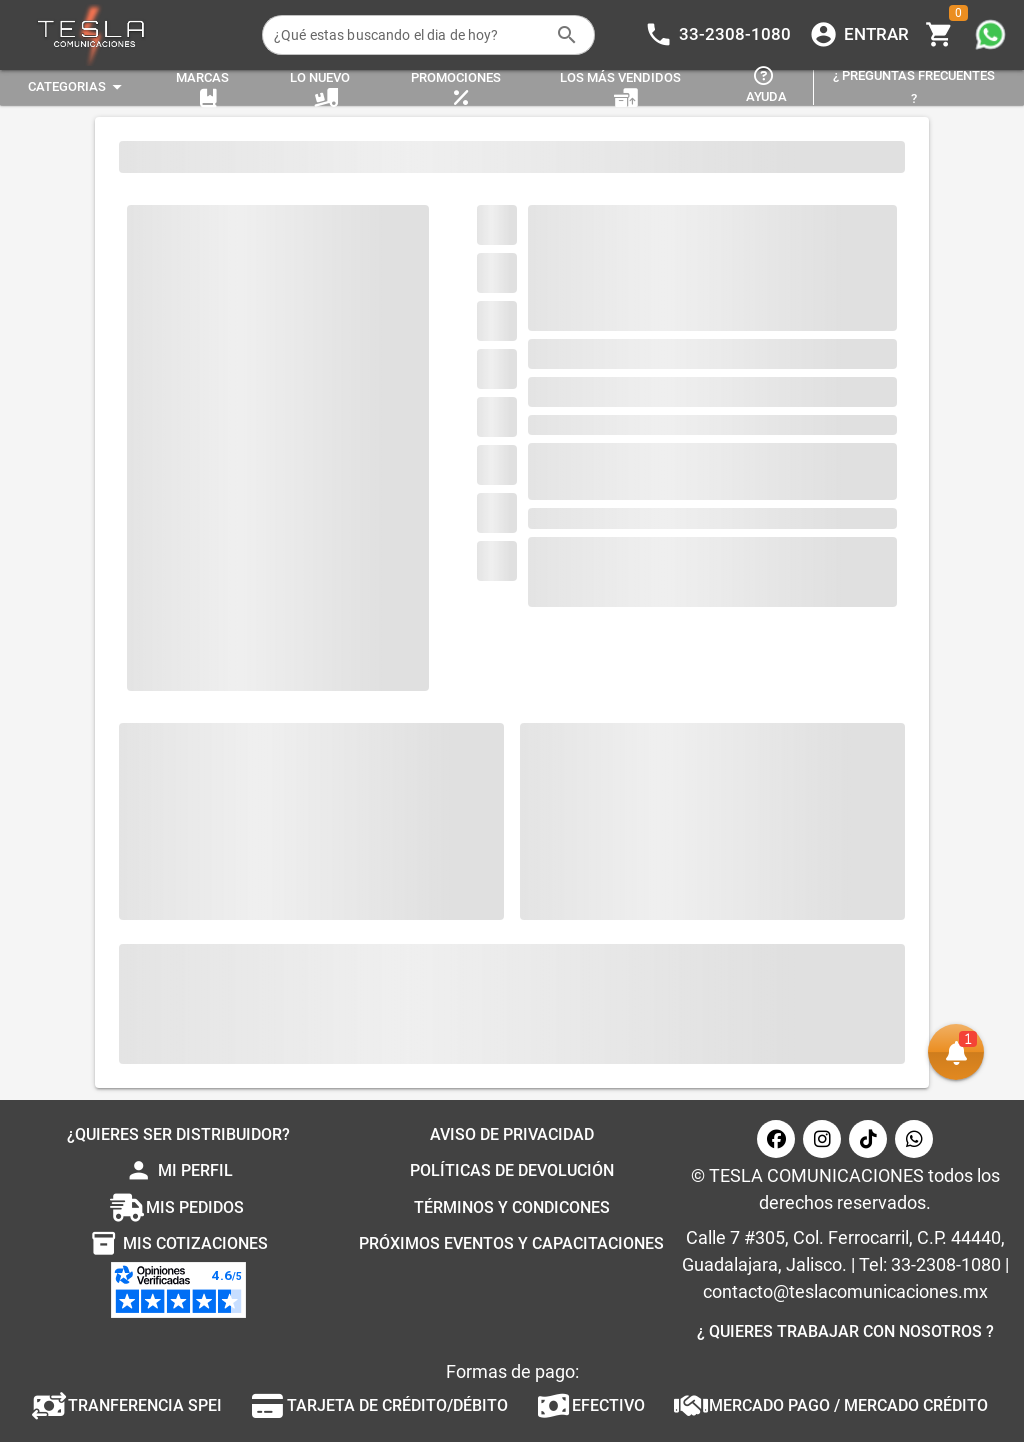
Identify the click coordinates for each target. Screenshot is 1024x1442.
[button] (956, 1052)
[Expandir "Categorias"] (78, 87)
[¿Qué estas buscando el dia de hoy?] (409, 35)
